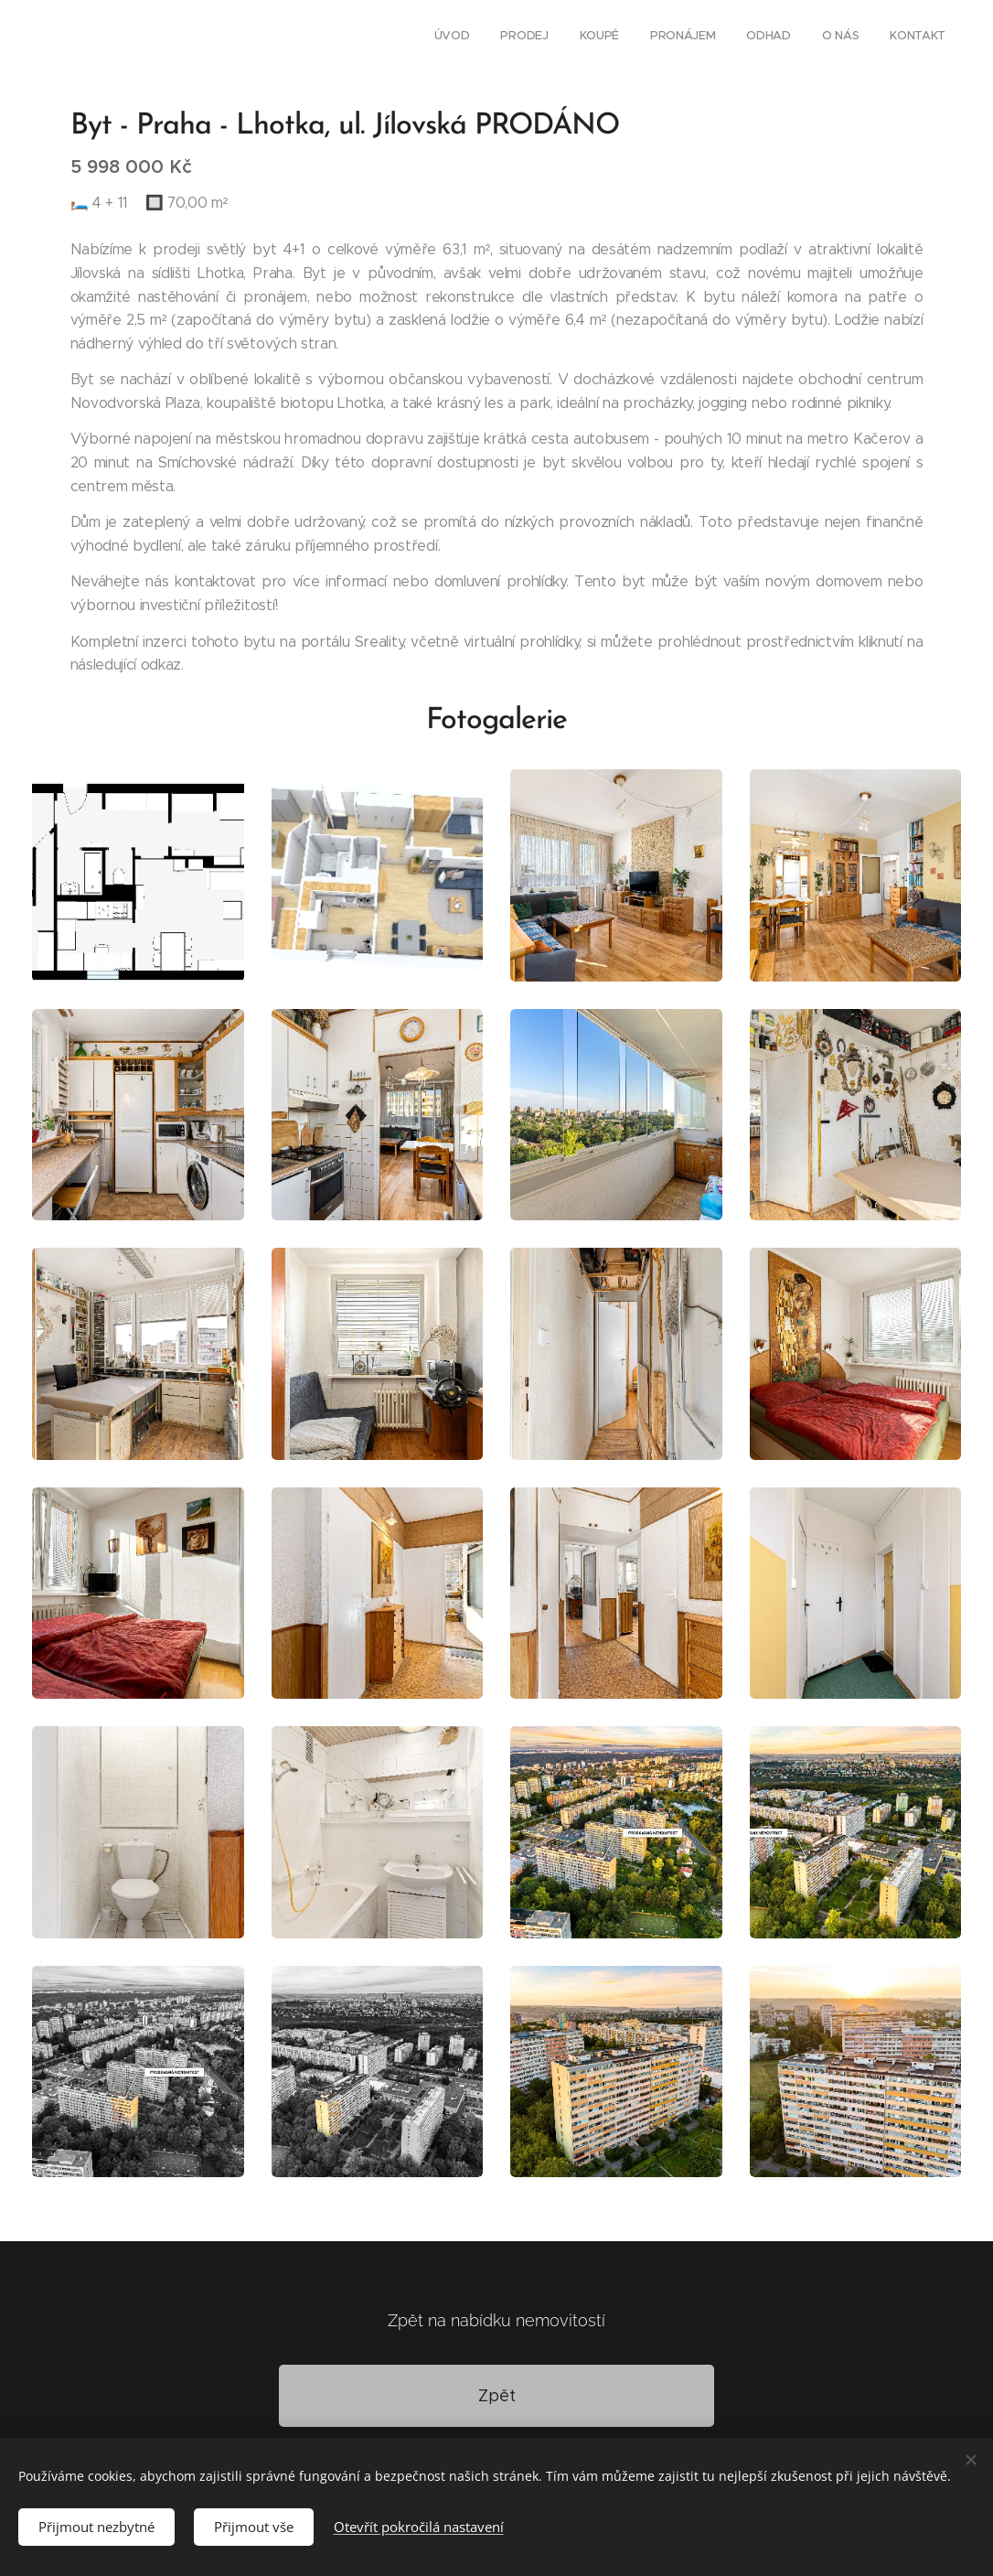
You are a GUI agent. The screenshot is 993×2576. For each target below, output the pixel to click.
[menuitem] (758, 37)
